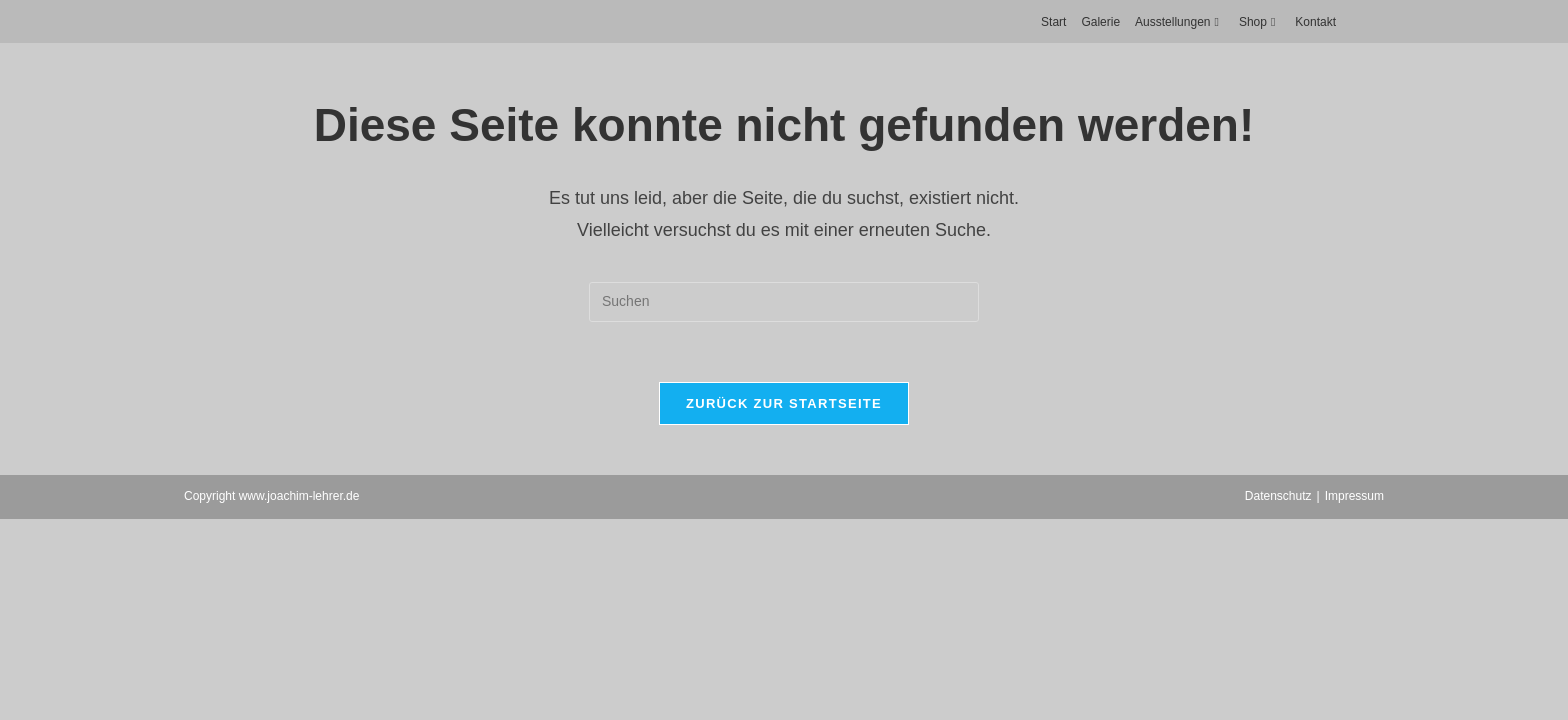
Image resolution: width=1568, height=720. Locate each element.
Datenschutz (1278, 496)
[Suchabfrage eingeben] (784, 302)
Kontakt (1315, 22)
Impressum (1354, 496)
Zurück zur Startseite (784, 403)
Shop (1259, 22)
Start (1053, 22)
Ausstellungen (1179, 22)
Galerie (1100, 22)
